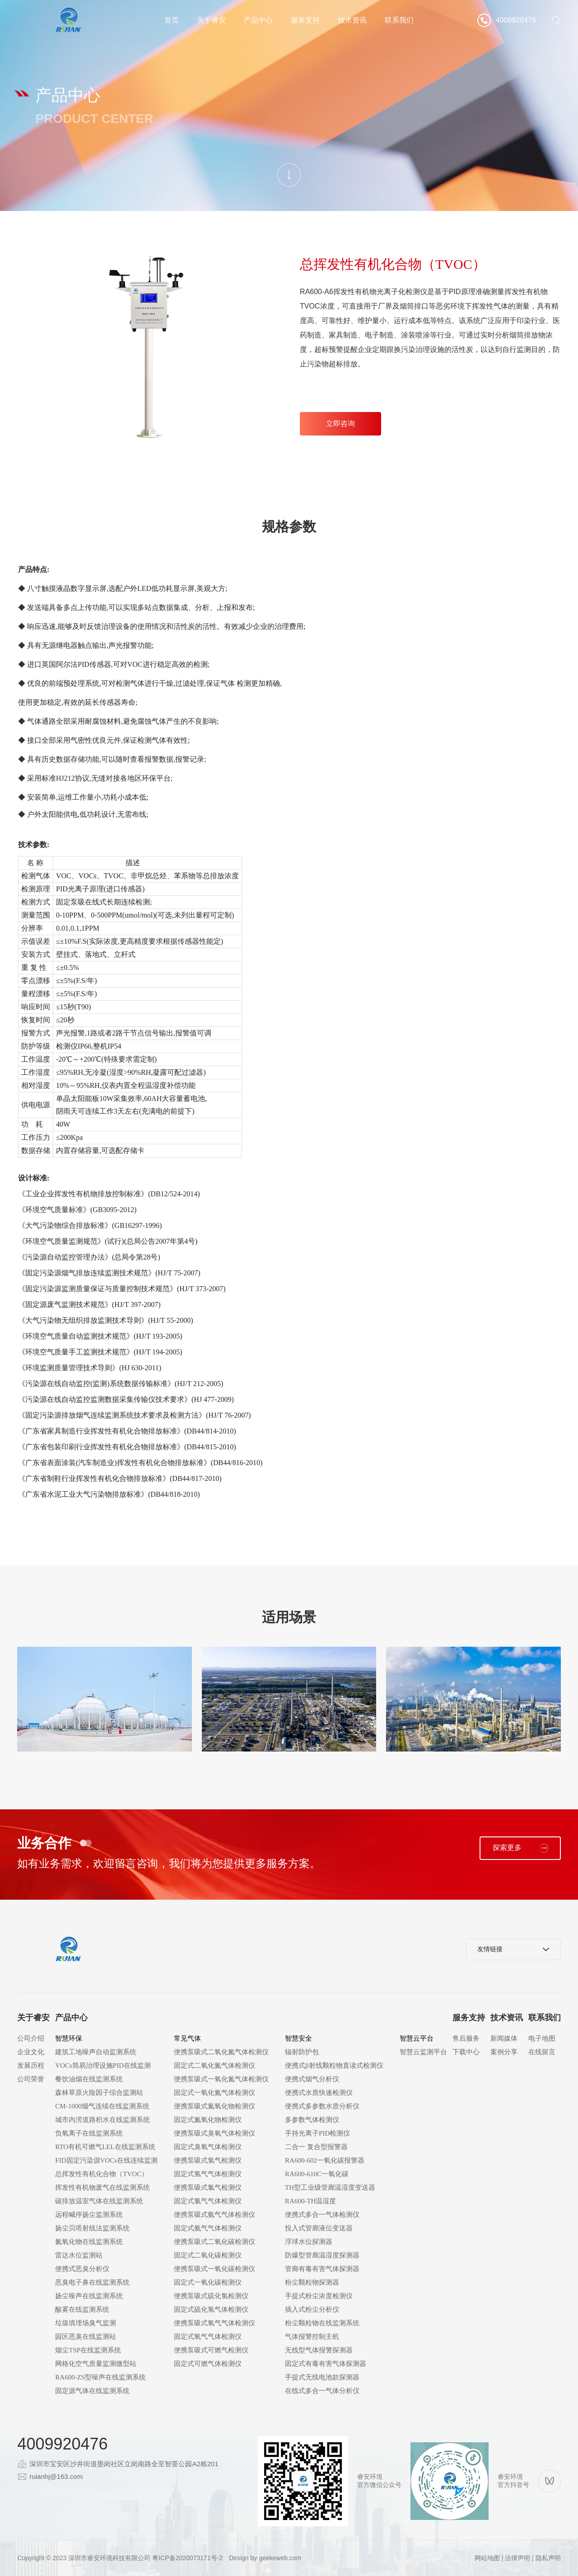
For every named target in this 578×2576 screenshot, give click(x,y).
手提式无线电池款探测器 (322, 2377)
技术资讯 (352, 20)
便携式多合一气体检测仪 (322, 2214)
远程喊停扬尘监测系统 (89, 2214)
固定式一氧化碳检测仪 (208, 2282)
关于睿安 (211, 20)
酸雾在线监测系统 (82, 2309)
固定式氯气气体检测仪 (208, 2201)
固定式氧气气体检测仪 (208, 2336)
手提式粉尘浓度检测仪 (319, 2296)
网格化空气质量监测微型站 (95, 2363)
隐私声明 (548, 2558)
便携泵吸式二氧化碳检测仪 (214, 2241)
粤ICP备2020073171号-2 (187, 2558)
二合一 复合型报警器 (316, 2146)
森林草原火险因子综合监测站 (99, 2092)
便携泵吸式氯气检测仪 (208, 2187)
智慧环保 (68, 2038)
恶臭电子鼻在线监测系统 (92, 2282)
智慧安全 (298, 2038)
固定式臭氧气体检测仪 (208, 2146)
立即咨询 (340, 423)
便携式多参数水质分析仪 (322, 2106)
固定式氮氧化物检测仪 (208, 2119)
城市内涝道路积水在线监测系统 (102, 2119)
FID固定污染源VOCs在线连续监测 (106, 2160)
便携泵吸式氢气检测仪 (208, 2160)
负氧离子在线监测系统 (89, 2133)
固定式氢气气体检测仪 (208, 2174)
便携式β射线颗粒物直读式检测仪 (334, 2065)
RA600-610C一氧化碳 (317, 2174)
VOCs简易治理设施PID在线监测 (103, 2065)
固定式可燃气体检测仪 (208, 2363)
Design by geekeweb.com (265, 2558)
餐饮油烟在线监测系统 (89, 2079)
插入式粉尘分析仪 (312, 2309)
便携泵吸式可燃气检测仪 (211, 2350)
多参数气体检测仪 (312, 2119)
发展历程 (30, 2065)
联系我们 (399, 20)
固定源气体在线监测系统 (92, 2390)
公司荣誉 (30, 2079)
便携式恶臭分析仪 (82, 2268)
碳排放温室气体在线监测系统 (99, 2201)
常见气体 (187, 2038)
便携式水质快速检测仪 (319, 2092)
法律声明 (517, 2558)
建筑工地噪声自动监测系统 (95, 2052)
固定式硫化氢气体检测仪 (211, 2309)
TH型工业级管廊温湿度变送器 (330, 2187)
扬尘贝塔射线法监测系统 (92, 2228)
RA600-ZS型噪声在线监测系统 (100, 2377)
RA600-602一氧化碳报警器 (324, 2160)
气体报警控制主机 (312, 2336)
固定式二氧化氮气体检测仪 (214, 2065)
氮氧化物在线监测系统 (89, 2241)
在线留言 (541, 2052)
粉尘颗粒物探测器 (312, 2282)
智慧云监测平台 (423, 2052)
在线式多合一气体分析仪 (322, 2390)
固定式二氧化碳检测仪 (208, 2255)
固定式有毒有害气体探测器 (325, 2363)
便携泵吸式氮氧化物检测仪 (214, 2106)
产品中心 (258, 20)
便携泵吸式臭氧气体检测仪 (214, 2133)
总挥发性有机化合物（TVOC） (101, 2174)
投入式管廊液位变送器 (319, 2228)
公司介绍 (30, 2038)
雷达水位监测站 (79, 2255)
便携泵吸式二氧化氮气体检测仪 (221, 2052)
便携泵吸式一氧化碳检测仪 (214, 2268)
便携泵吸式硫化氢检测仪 (211, 2296)
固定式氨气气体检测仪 (208, 2228)
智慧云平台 (417, 2038)
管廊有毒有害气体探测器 (322, 2268)
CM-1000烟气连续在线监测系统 (102, 2106)
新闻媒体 (503, 2038)
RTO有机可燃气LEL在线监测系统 (105, 2146)
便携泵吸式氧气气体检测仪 (214, 2323)
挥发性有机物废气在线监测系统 (102, 2187)
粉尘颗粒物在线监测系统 (322, 2323)
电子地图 (541, 2038)
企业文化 (30, 2052)
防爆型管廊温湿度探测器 (322, 2255)
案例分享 (503, 2052)
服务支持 (305, 20)
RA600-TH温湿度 (310, 2201)
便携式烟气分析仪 (312, 2079)
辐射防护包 (302, 2052)
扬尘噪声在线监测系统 (89, 2296)
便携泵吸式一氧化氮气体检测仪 (221, 2079)
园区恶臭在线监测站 (85, 2336)
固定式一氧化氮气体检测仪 (214, 2092)
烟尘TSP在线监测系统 (88, 2350)
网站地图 (487, 2558)
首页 (171, 20)
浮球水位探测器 (308, 2241)
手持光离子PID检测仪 (317, 2133)
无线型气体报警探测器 (319, 2350)
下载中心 (466, 2052)
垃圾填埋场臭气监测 (85, 2323)
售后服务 (466, 2038)
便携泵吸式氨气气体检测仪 (214, 2214)
